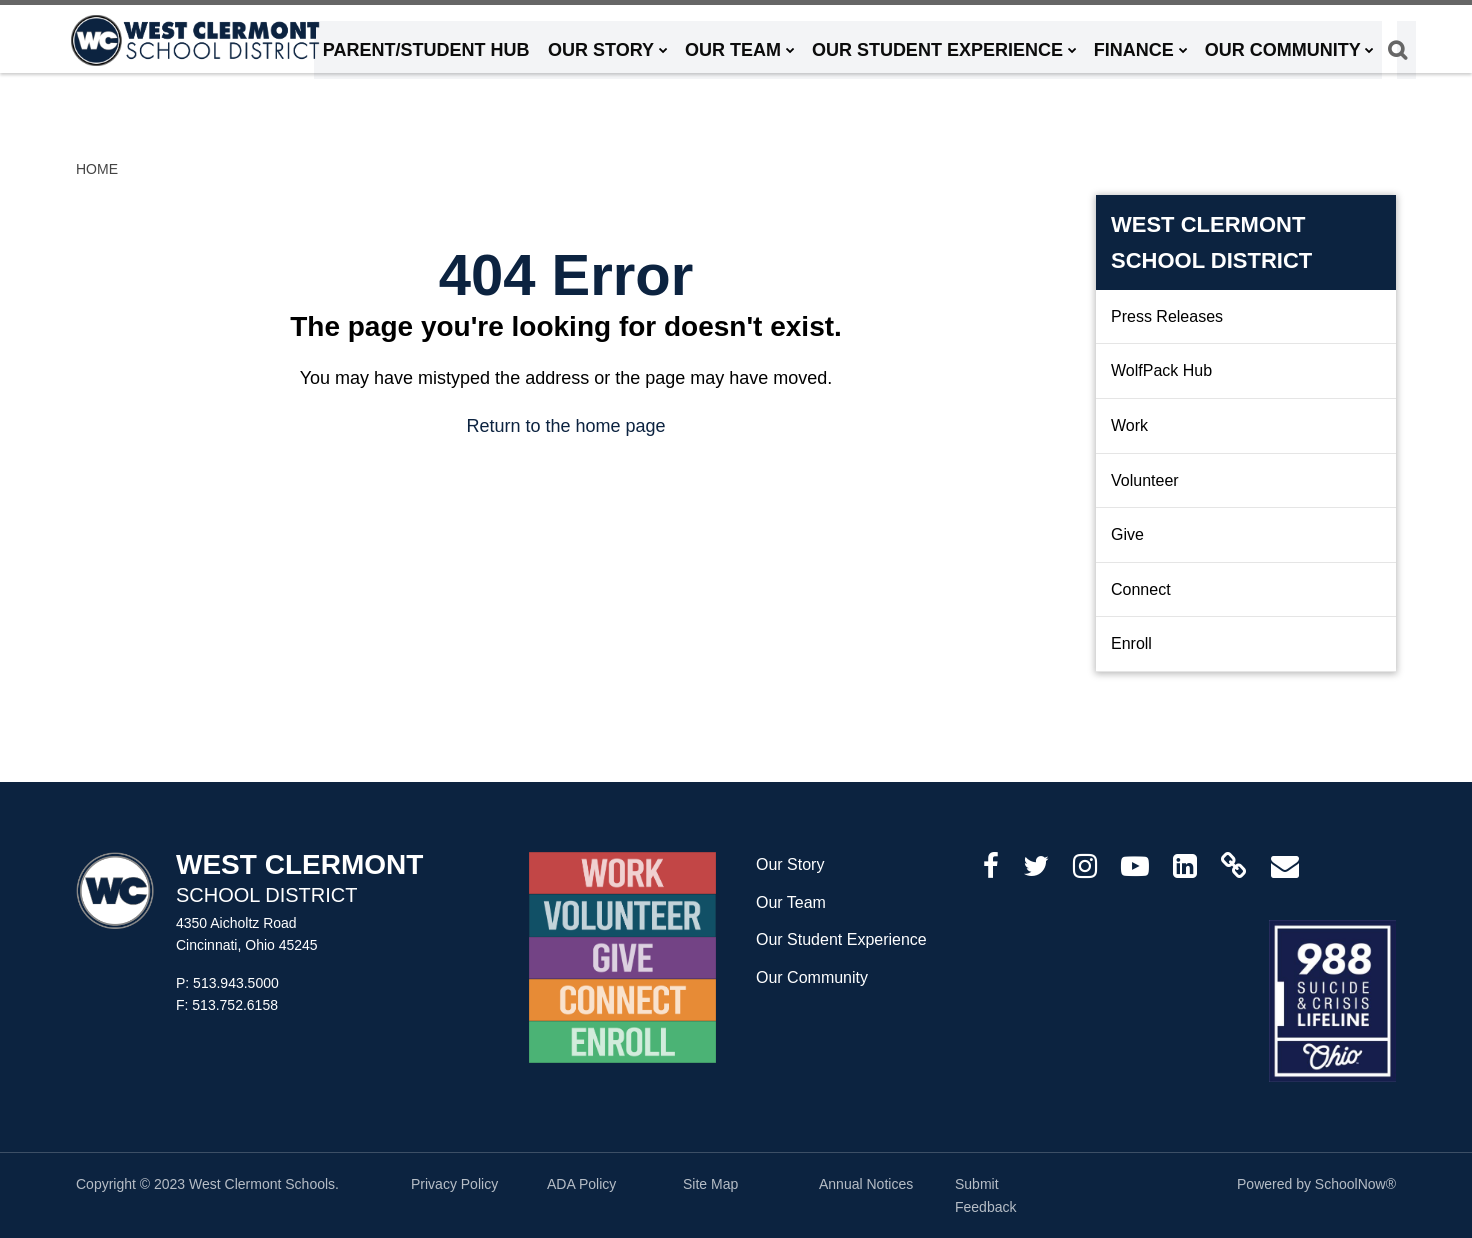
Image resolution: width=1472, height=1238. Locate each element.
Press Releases (1167, 316)
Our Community (812, 977)
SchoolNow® (1355, 1184)
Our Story (790, 864)
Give (1127, 534)
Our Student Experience (841, 939)
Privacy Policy (454, 1184)
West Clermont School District (1211, 242)
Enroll (1131, 643)
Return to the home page (565, 426)
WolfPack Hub (1161, 370)
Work (1129, 425)
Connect (1141, 589)
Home (97, 169)
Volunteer (1145, 480)
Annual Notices (866, 1184)
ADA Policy (581, 1184)
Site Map (710, 1184)
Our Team (791, 902)
